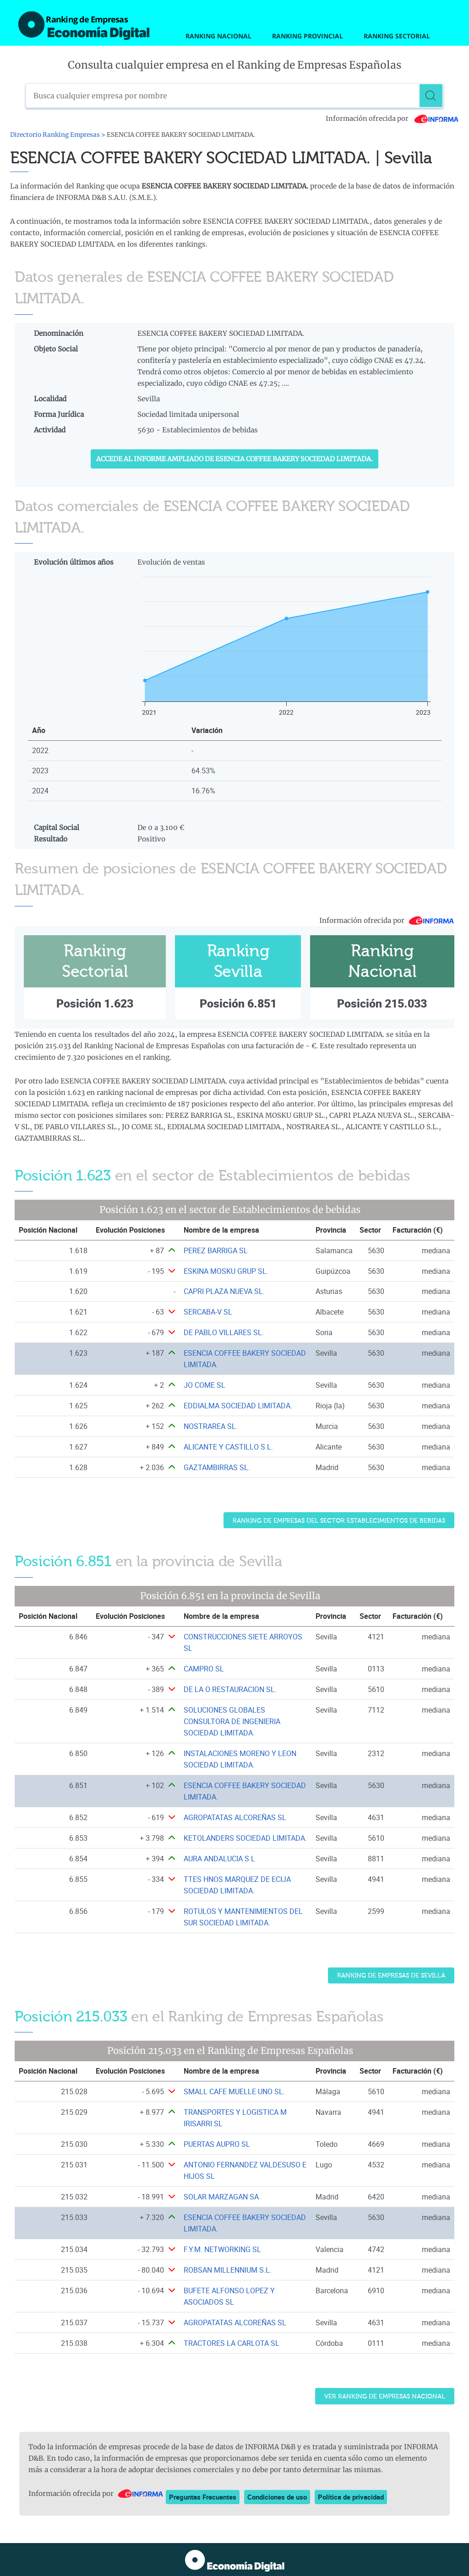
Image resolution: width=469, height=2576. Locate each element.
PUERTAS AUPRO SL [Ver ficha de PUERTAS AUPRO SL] (217, 2144)
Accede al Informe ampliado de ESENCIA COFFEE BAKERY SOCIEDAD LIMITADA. (234, 459)
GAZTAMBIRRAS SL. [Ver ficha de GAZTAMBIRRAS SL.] (217, 1467)
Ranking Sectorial (397, 36)
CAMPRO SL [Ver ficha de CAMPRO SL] (204, 1669)
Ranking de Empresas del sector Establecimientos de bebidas (339, 1521)
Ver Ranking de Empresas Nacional (384, 2396)
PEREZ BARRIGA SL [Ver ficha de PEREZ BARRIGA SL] (216, 1250)
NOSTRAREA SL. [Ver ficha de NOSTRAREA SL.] (211, 1426)
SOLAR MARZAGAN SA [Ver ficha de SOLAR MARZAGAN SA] (221, 2197)
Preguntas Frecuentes (202, 2496)
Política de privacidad (351, 2496)
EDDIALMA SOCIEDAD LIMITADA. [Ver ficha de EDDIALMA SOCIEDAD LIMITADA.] (238, 1406)
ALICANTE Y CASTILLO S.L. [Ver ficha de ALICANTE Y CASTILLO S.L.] (228, 1447)
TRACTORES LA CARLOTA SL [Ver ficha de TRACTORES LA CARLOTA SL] (231, 2343)
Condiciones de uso (277, 2496)
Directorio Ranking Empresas (55, 135)
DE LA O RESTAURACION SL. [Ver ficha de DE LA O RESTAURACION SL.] (230, 1689)
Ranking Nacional (218, 36)
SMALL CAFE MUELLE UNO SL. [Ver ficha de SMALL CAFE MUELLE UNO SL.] (234, 2091)
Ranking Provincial (307, 36)
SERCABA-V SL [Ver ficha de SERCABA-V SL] (208, 1312)
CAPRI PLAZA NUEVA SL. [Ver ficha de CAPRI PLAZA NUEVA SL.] (224, 1291)
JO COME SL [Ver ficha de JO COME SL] (204, 1385)
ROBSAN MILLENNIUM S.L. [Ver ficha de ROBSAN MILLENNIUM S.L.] (228, 2270)
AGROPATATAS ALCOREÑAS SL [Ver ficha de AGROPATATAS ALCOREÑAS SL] (235, 1817)
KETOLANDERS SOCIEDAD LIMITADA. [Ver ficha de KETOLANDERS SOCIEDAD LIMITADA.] (245, 1838)
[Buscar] (431, 95)
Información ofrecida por (392, 118)
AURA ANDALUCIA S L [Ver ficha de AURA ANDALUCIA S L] (219, 1859)
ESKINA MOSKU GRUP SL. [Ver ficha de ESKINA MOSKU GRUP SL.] (226, 1271)
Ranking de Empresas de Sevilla (391, 1975)
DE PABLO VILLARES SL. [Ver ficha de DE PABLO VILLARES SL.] (224, 1332)
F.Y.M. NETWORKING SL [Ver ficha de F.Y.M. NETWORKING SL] (222, 2249)
